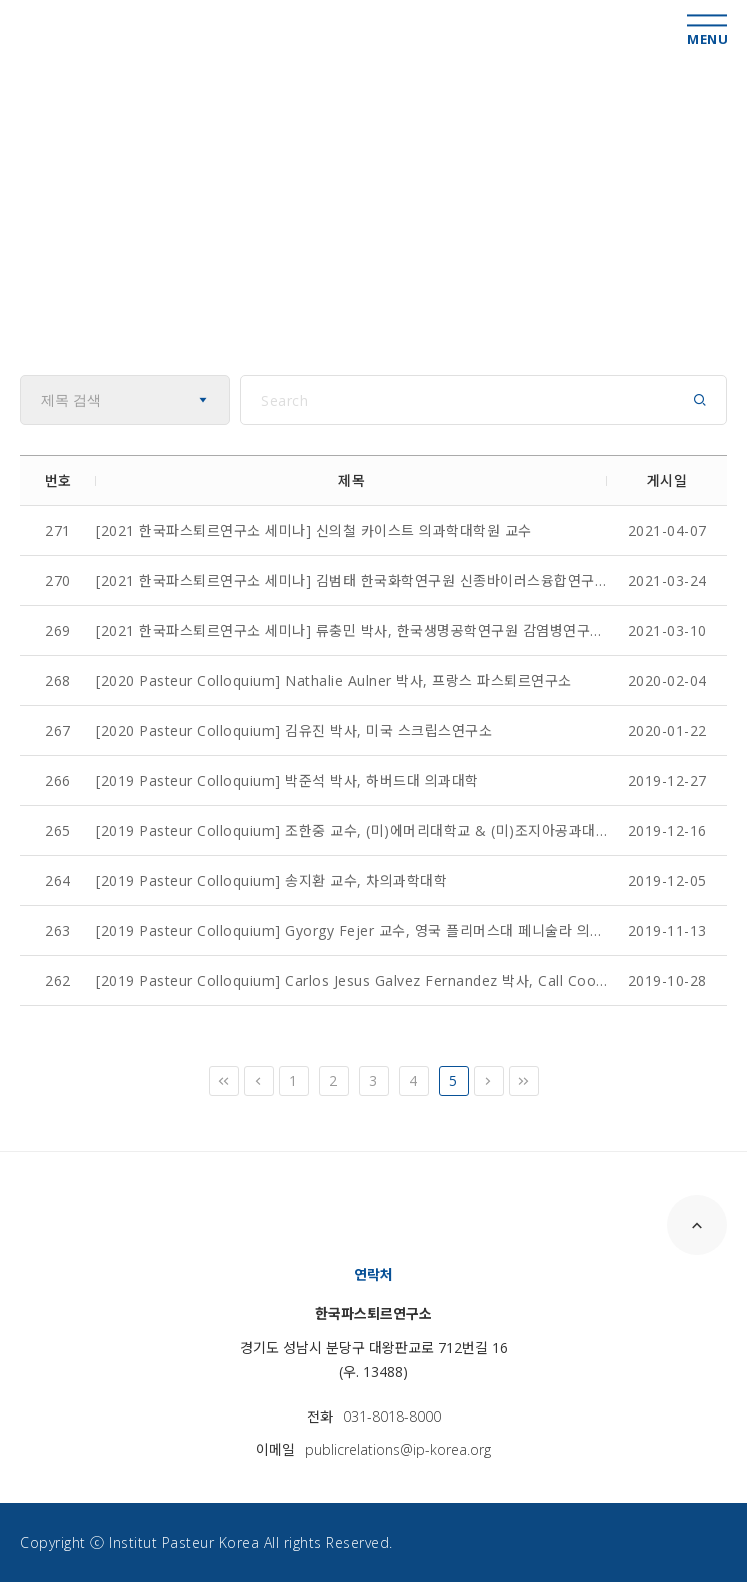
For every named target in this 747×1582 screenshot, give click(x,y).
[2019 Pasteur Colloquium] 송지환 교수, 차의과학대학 (271, 880)
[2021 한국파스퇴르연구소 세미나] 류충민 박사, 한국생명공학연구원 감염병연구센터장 (351, 630)
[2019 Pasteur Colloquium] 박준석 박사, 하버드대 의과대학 (287, 780)
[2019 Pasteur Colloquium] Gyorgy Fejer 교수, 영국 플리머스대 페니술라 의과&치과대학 (351, 930)
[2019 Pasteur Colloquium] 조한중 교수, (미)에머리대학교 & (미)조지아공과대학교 (351, 830)
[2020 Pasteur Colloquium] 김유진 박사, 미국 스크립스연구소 (294, 730)
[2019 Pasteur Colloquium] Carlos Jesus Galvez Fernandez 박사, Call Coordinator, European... (351, 980)
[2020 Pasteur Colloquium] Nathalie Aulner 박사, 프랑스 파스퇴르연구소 (334, 680)
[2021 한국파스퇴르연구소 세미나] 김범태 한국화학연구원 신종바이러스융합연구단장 (351, 580)
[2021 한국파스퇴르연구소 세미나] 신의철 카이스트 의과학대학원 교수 (314, 530)
